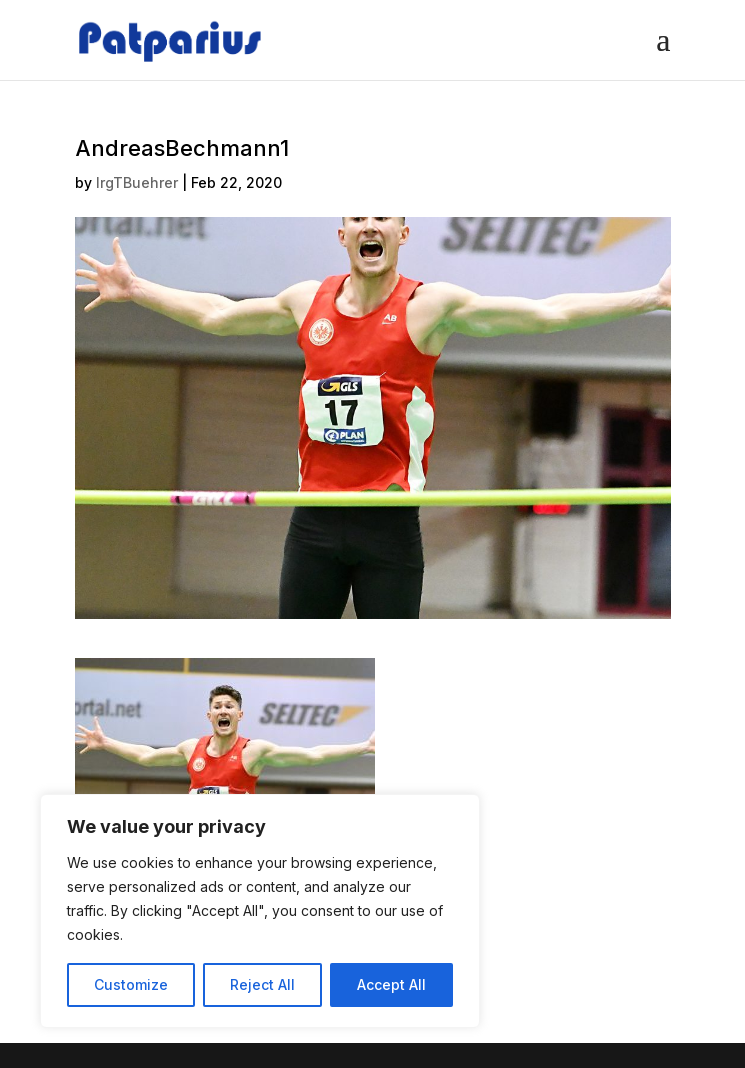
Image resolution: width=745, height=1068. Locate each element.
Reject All (262, 984)
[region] (260, 911)
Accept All (391, 984)
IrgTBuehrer (137, 182)
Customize (131, 984)
